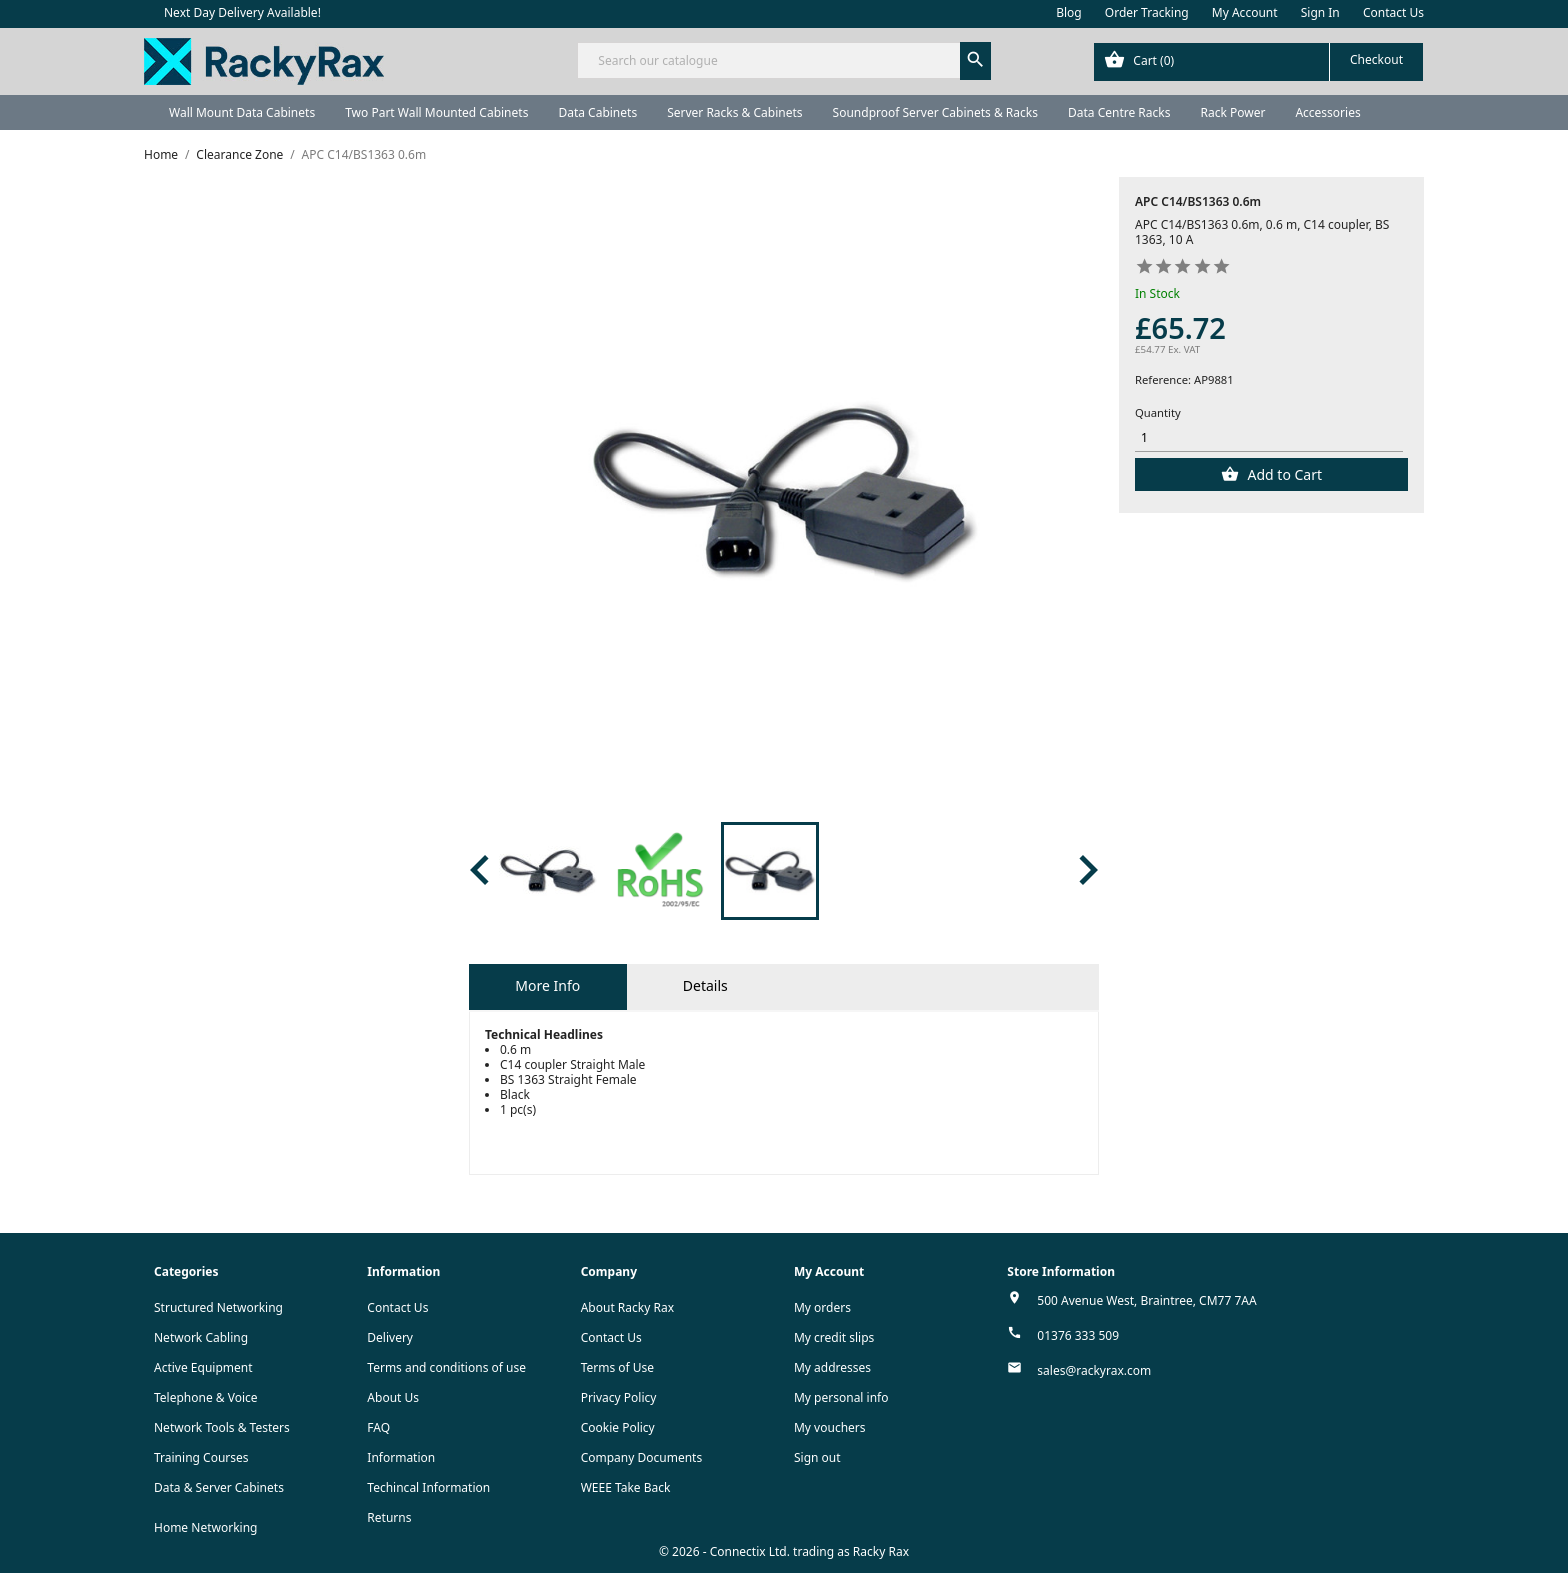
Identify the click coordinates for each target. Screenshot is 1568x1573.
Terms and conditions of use (446, 1367)
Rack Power (1232, 112)
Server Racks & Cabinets (734, 112)
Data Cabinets (597, 112)
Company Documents (642, 1457)
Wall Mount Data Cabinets (242, 112)
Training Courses (201, 1457)
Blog (1069, 12)
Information (401, 1457)
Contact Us (1393, 12)
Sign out (817, 1457)
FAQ (378, 1427)
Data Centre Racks (1119, 112)
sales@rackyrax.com (1094, 1370)
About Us (393, 1397)
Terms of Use (617, 1367)
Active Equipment (203, 1367)
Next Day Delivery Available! (242, 12)
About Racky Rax (627, 1307)
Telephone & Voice (206, 1397)
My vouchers (830, 1427)
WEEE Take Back (626, 1487)
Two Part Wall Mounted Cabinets (436, 112)
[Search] (783, 60)
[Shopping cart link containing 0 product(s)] (1258, 62)
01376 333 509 (1078, 1335)
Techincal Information (428, 1487)
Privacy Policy (619, 1397)
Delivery (390, 1337)
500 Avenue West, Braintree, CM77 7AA (1146, 1300)
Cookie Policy (618, 1427)
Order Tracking (1147, 12)
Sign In (1320, 12)
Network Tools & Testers (222, 1427)
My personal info (841, 1397)
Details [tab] (705, 985)
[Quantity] (1269, 438)
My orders (822, 1307)
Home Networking (205, 1527)
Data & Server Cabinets (219, 1487)
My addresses (832, 1367)
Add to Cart (1283, 474)
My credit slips (834, 1337)
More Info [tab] (547, 985)
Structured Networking (218, 1307)
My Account (1245, 12)
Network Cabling (201, 1337)
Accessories (1327, 112)
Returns (389, 1517)
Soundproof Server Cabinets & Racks (935, 112)
